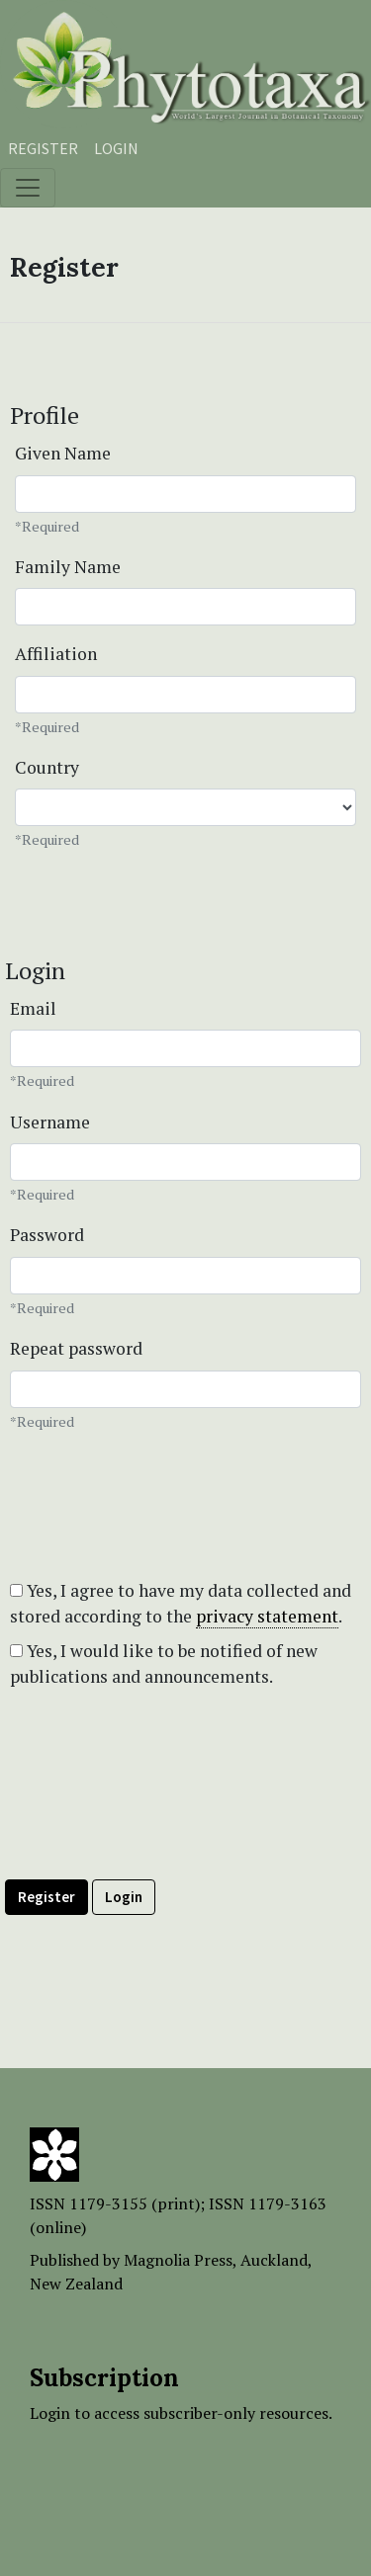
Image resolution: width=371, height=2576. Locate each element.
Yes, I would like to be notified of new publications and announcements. (164, 1663)
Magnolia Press (178, 2260)
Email (33, 1008)
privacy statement (267, 1616)
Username (50, 1122)
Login (116, 148)
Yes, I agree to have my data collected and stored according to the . (180, 1603)
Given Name (63, 453)
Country (47, 767)
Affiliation (56, 653)
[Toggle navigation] (27, 188)
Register (43, 148)
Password (47, 1234)
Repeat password (76, 1348)
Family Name (68, 566)
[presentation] (155, 1821)
